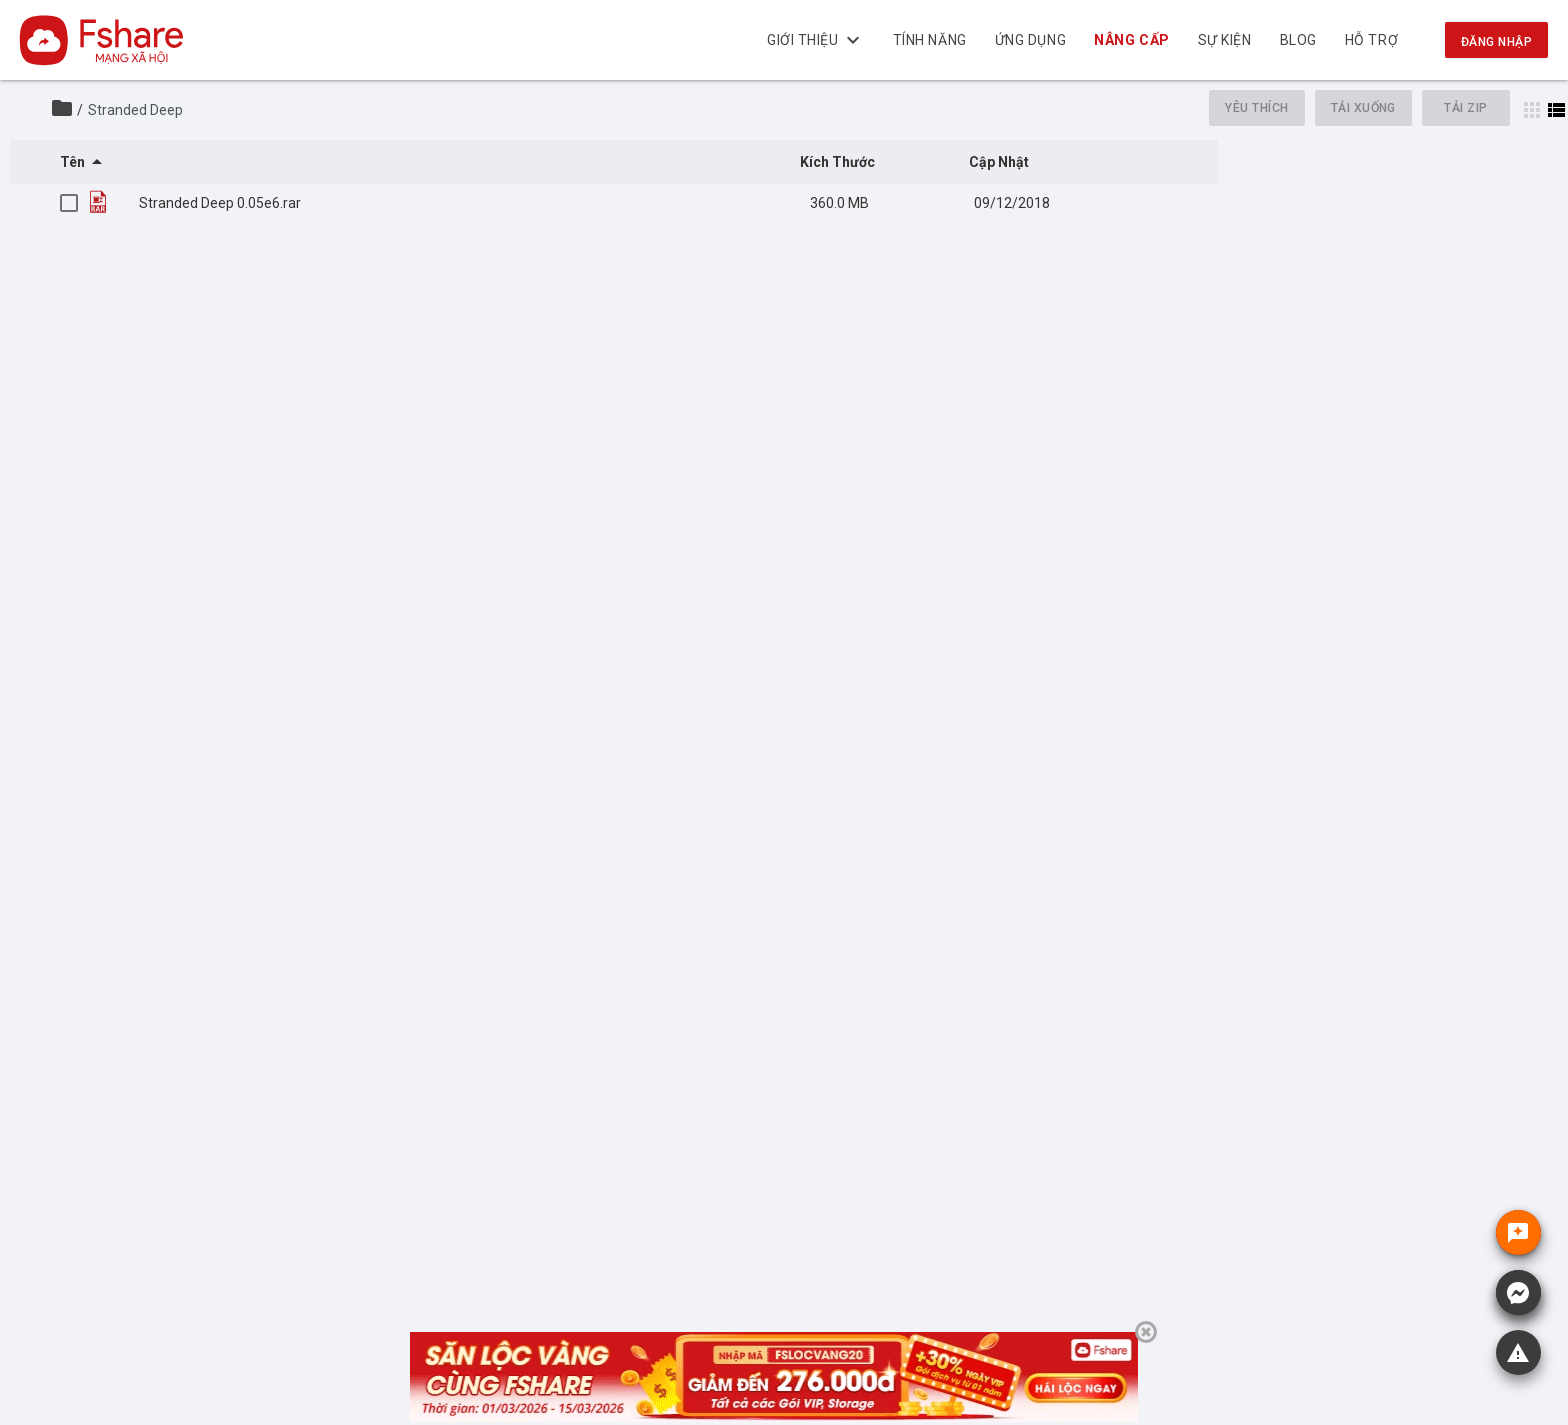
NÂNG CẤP (1132, 40)
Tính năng (930, 40)
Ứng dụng (1030, 40)
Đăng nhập (1496, 42)
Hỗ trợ (1371, 40)
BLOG (1298, 40)
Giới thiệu (816, 40)
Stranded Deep (135, 110)
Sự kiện (1225, 40)
